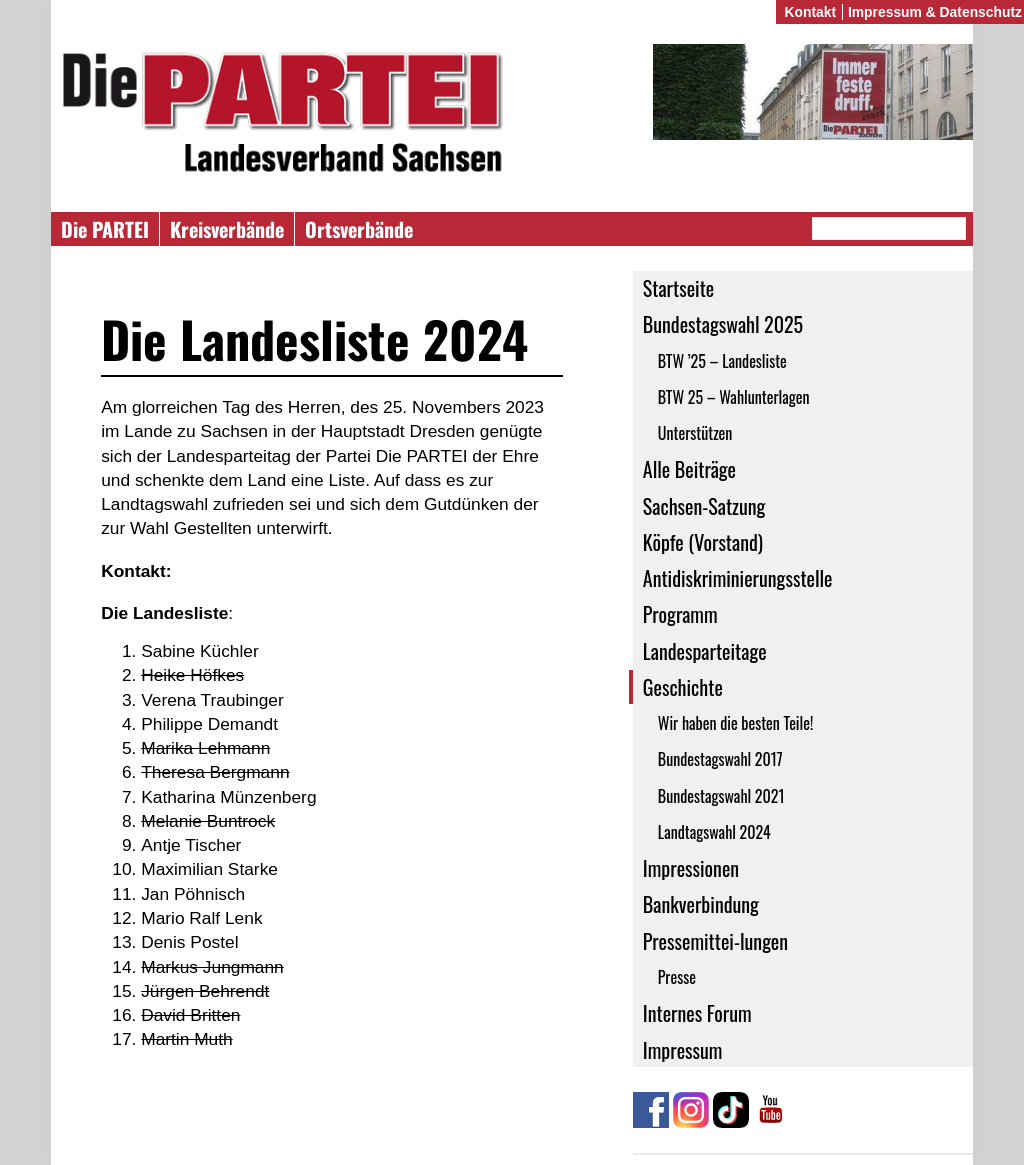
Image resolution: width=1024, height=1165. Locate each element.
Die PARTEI (105, 229)
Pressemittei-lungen (715, 941)
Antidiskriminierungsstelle (738, 578)
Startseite (678, 288)
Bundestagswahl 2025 (723, 324)
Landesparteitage (705, 651)
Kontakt (810, 12)
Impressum (683, 1050)
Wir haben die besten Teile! (735, 723)
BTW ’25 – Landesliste (722, 361)
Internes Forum (697, 1013)
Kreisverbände (227, 229)
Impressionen (691, 868)
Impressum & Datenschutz (935, 12)
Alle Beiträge (689, 469)
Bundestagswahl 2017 (720, 759)
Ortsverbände (359, 229)
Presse (677, 977)
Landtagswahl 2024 (714, 832)
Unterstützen (695, 433)
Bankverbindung (701, 904)
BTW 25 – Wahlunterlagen (734, 397)
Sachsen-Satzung (704, 506)
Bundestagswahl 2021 (721, 796)
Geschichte (683, 687)
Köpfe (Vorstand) (703, 542)
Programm (680, 614)
